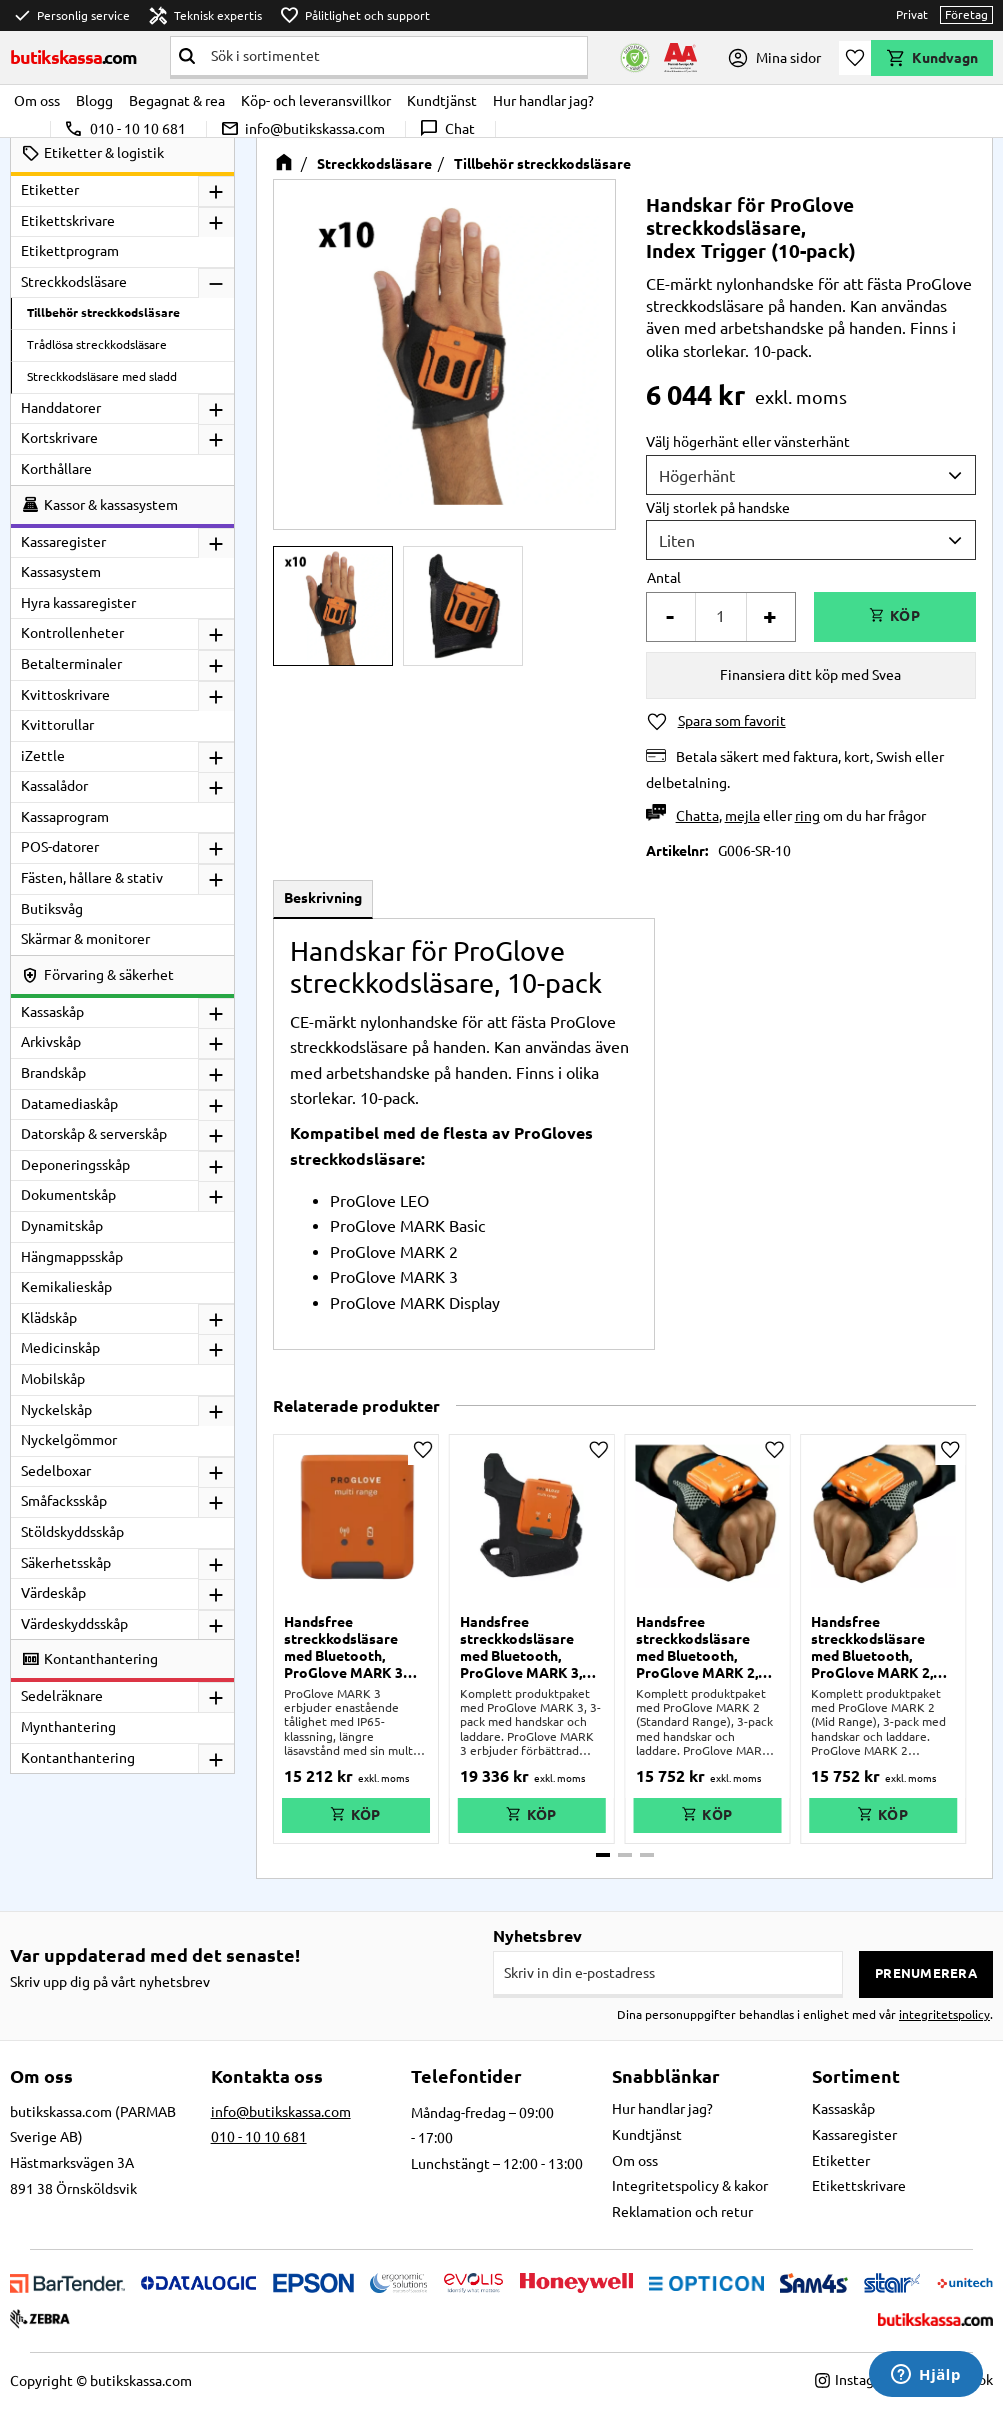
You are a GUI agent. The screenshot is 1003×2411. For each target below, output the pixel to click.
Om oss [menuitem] (37, 101)
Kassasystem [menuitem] (61, 572)
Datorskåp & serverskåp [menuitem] (94, 1134)
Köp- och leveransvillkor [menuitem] (316, 101)
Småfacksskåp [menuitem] (64, 1501)
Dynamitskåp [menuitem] (62, 1226)
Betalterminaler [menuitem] (71, 664)
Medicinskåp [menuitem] (60, 1348)
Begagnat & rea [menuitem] (177, 101)
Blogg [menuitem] (94, 101)
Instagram (856, 2380)
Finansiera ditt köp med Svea (810, 675)
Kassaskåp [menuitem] (52, 1012)
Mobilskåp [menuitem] (53, 1379)
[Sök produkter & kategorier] (395, 56)
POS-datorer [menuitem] (60, 847)
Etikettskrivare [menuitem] (68, 221)
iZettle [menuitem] (43, 756)
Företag (966, 14)
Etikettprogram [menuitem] (70, 251)
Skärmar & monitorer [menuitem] (85, 939)
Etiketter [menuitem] (50, 190)
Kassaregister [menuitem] (63, 542)
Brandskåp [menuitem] (53, 1073)
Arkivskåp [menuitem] (51, 1042)
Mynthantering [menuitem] (68, 1727)
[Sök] (187, 56)
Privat (912, 14)
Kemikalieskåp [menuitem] (66, 1287)
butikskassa (74, 57)
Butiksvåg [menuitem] (52, 909)
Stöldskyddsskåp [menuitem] (72, 1532)
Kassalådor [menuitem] (54, 786)
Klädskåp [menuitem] (49, 1318)
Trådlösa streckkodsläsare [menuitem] (97, 344)
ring (807, 816)
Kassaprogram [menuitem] (65, 817)
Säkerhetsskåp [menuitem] (66, 1563)
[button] (855, 58)
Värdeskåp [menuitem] (53, 1593)
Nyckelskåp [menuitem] (56, 1410)
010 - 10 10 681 (124, 129)
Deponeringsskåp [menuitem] (75, 1165)
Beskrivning (323, 898)
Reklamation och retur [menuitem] (682, 2212)
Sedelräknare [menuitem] (62, 1696)
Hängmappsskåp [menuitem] (72, 1257)
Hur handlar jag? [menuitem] (543, 101)
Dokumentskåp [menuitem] (68, 1195)
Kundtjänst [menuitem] (442, 101)
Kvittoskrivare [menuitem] (65, 695)
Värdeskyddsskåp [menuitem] (74, 1624)
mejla (742, 816)
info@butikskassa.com (302, 129)
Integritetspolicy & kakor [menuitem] (690, 2186)
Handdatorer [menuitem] (61, 408)
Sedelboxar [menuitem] (56, 1471)
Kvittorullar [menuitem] (57, 725)
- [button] (670, 616)
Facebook (953, 2380)
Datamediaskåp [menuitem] (69, 1104)
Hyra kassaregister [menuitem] (78, 603)
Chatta (697, 816)
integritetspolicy (944, 2014)
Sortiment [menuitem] (856, 2076)
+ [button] (770, 616)
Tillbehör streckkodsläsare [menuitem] (103, 312)
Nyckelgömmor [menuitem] (69, 1440)
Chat (446, 129)
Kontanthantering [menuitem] (78, 1758)
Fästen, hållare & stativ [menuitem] (92, 878)
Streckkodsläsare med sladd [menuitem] (102, 376)
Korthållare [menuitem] (56, 469)
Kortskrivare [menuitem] (59, 438)
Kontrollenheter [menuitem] (72, 633)
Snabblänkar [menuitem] (666, 2076)
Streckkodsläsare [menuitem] (74, 282)
